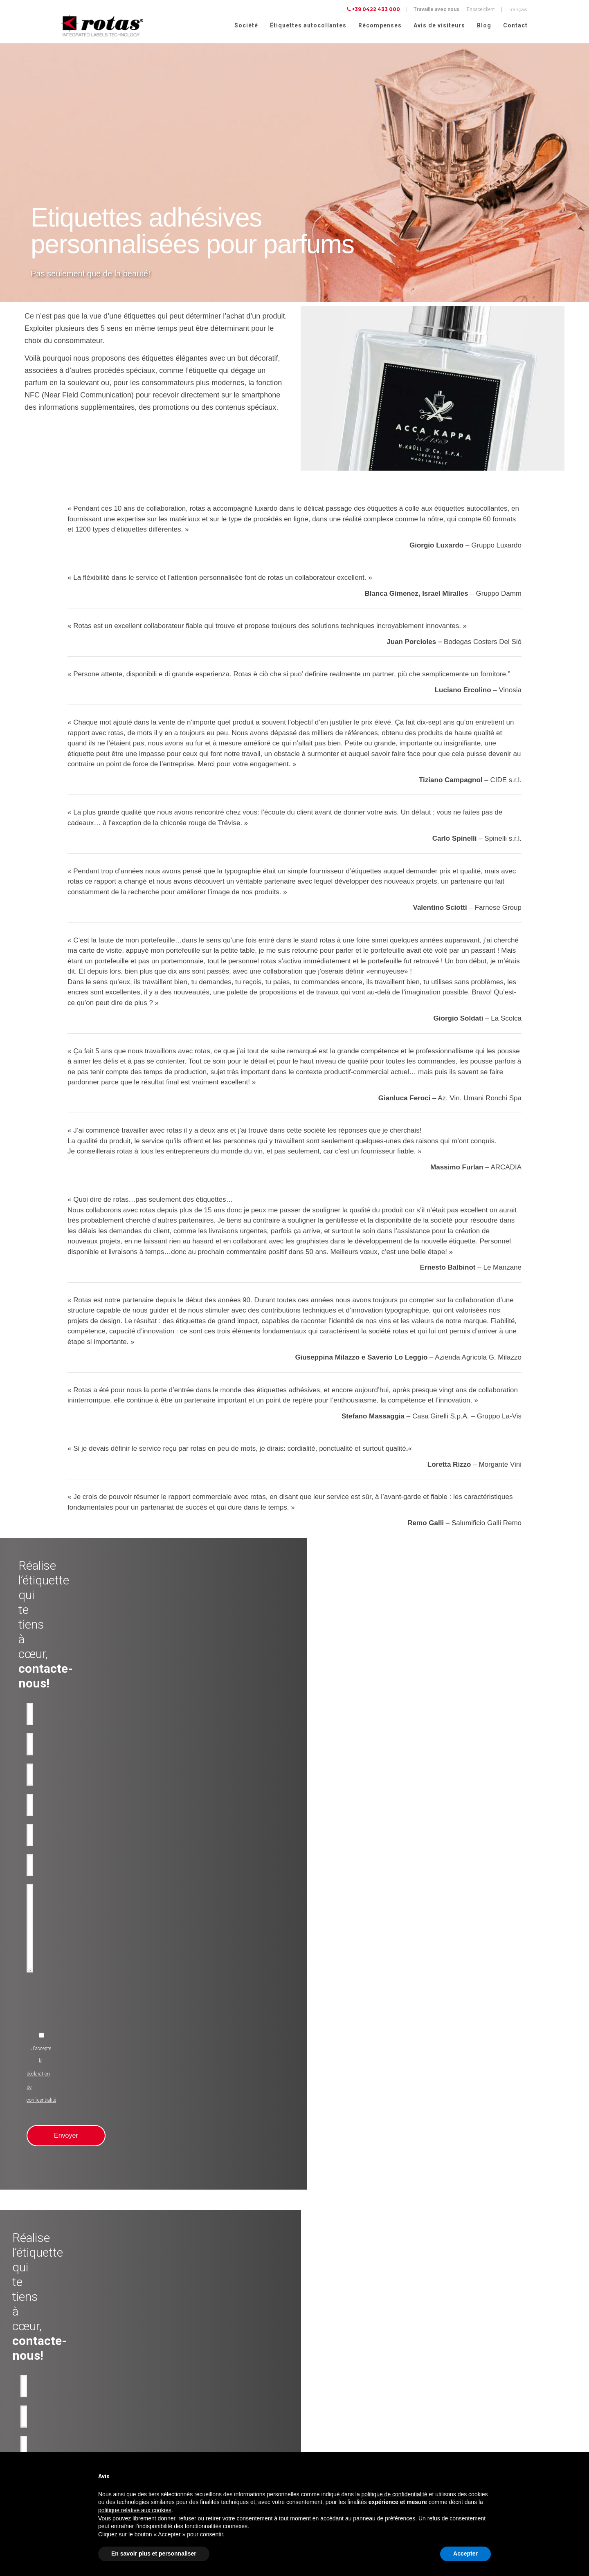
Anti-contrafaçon (193, 2391)
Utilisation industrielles (201, 2381)
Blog (484, 25)
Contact (515, 25)
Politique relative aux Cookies (456, 2434)
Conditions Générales (448, 2445)
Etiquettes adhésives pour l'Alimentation (96, 2420)
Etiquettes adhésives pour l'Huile (88, 2381)
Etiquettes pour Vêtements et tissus (91, 2450)
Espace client (481, 9)
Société (246, 25)
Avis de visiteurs (439, 25)
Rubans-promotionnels (200, 2420)
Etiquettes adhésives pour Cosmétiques (96, 2430)
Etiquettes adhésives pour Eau (85, 2391)
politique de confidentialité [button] (394, 2494)
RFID (181, 2430)
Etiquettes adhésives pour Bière (86, 2400)
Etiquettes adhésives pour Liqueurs (91, 2410)
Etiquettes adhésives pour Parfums (91, 2440)
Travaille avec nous (436, 9)
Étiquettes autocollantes (308, 25)
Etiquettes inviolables (199, 2400)
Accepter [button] (465, 2553)
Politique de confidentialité (453, 2424)
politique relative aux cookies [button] (134, 2510)
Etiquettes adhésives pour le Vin (87, 2371)
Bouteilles (186, 2410)
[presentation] (238, 1817)
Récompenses (380, 25)
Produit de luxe (191, 2371)
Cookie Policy (511, 2434)
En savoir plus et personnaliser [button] (153, 2553)
